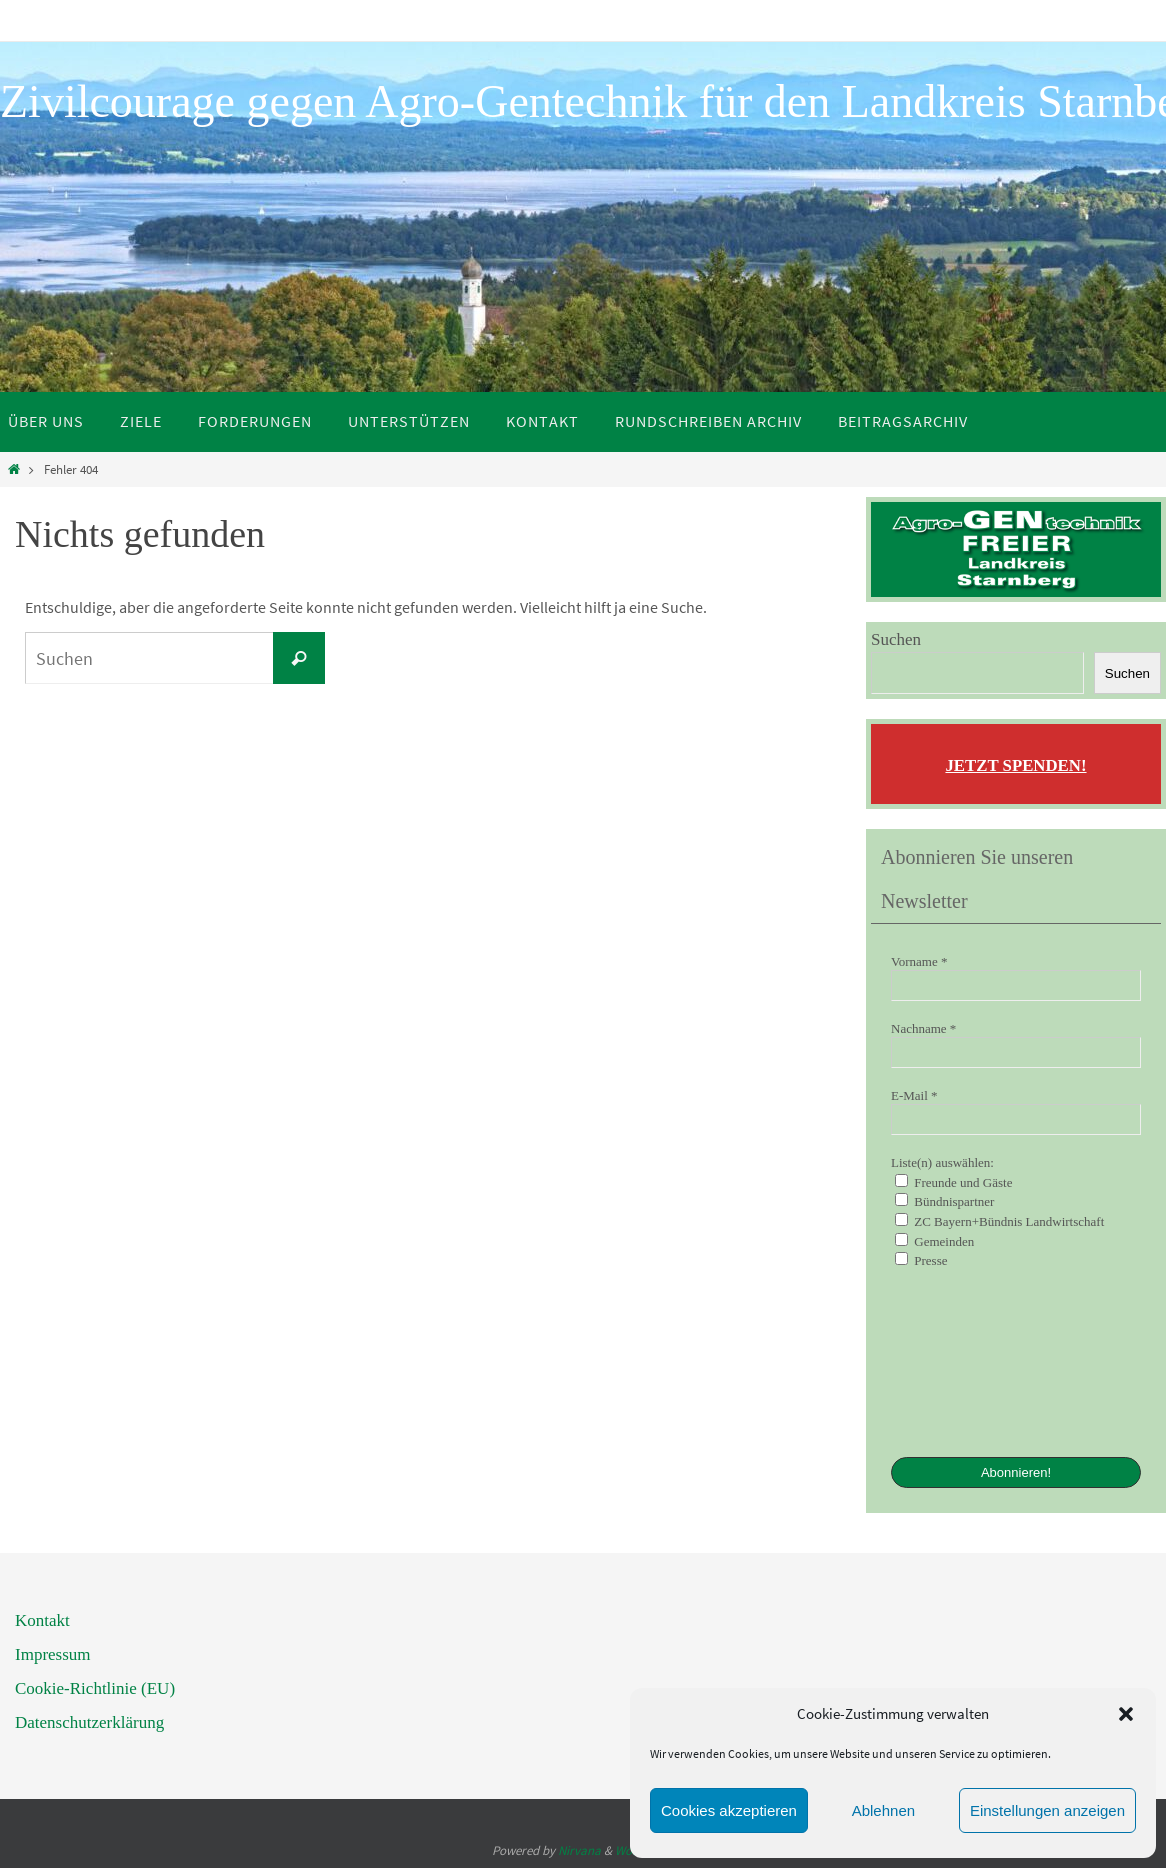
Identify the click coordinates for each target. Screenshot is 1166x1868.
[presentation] (973, 1361)
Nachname (923, 1028)
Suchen (896, 639)
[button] (1126, 1714)
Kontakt (42, 1620)
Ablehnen (883, 1810)
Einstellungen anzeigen (1047, 1810)
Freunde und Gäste (953, 1182)
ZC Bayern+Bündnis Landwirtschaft (999, 1221)
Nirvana (579, 1850)
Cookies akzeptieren (729, 1810)
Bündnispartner (944, 1201)
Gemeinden (934, 1241)
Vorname (919, 961)
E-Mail (914, 1095)
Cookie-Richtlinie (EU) (95, 1688)
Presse (921, 1260)
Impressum (53, 1654)
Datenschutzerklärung (89, 1722)
